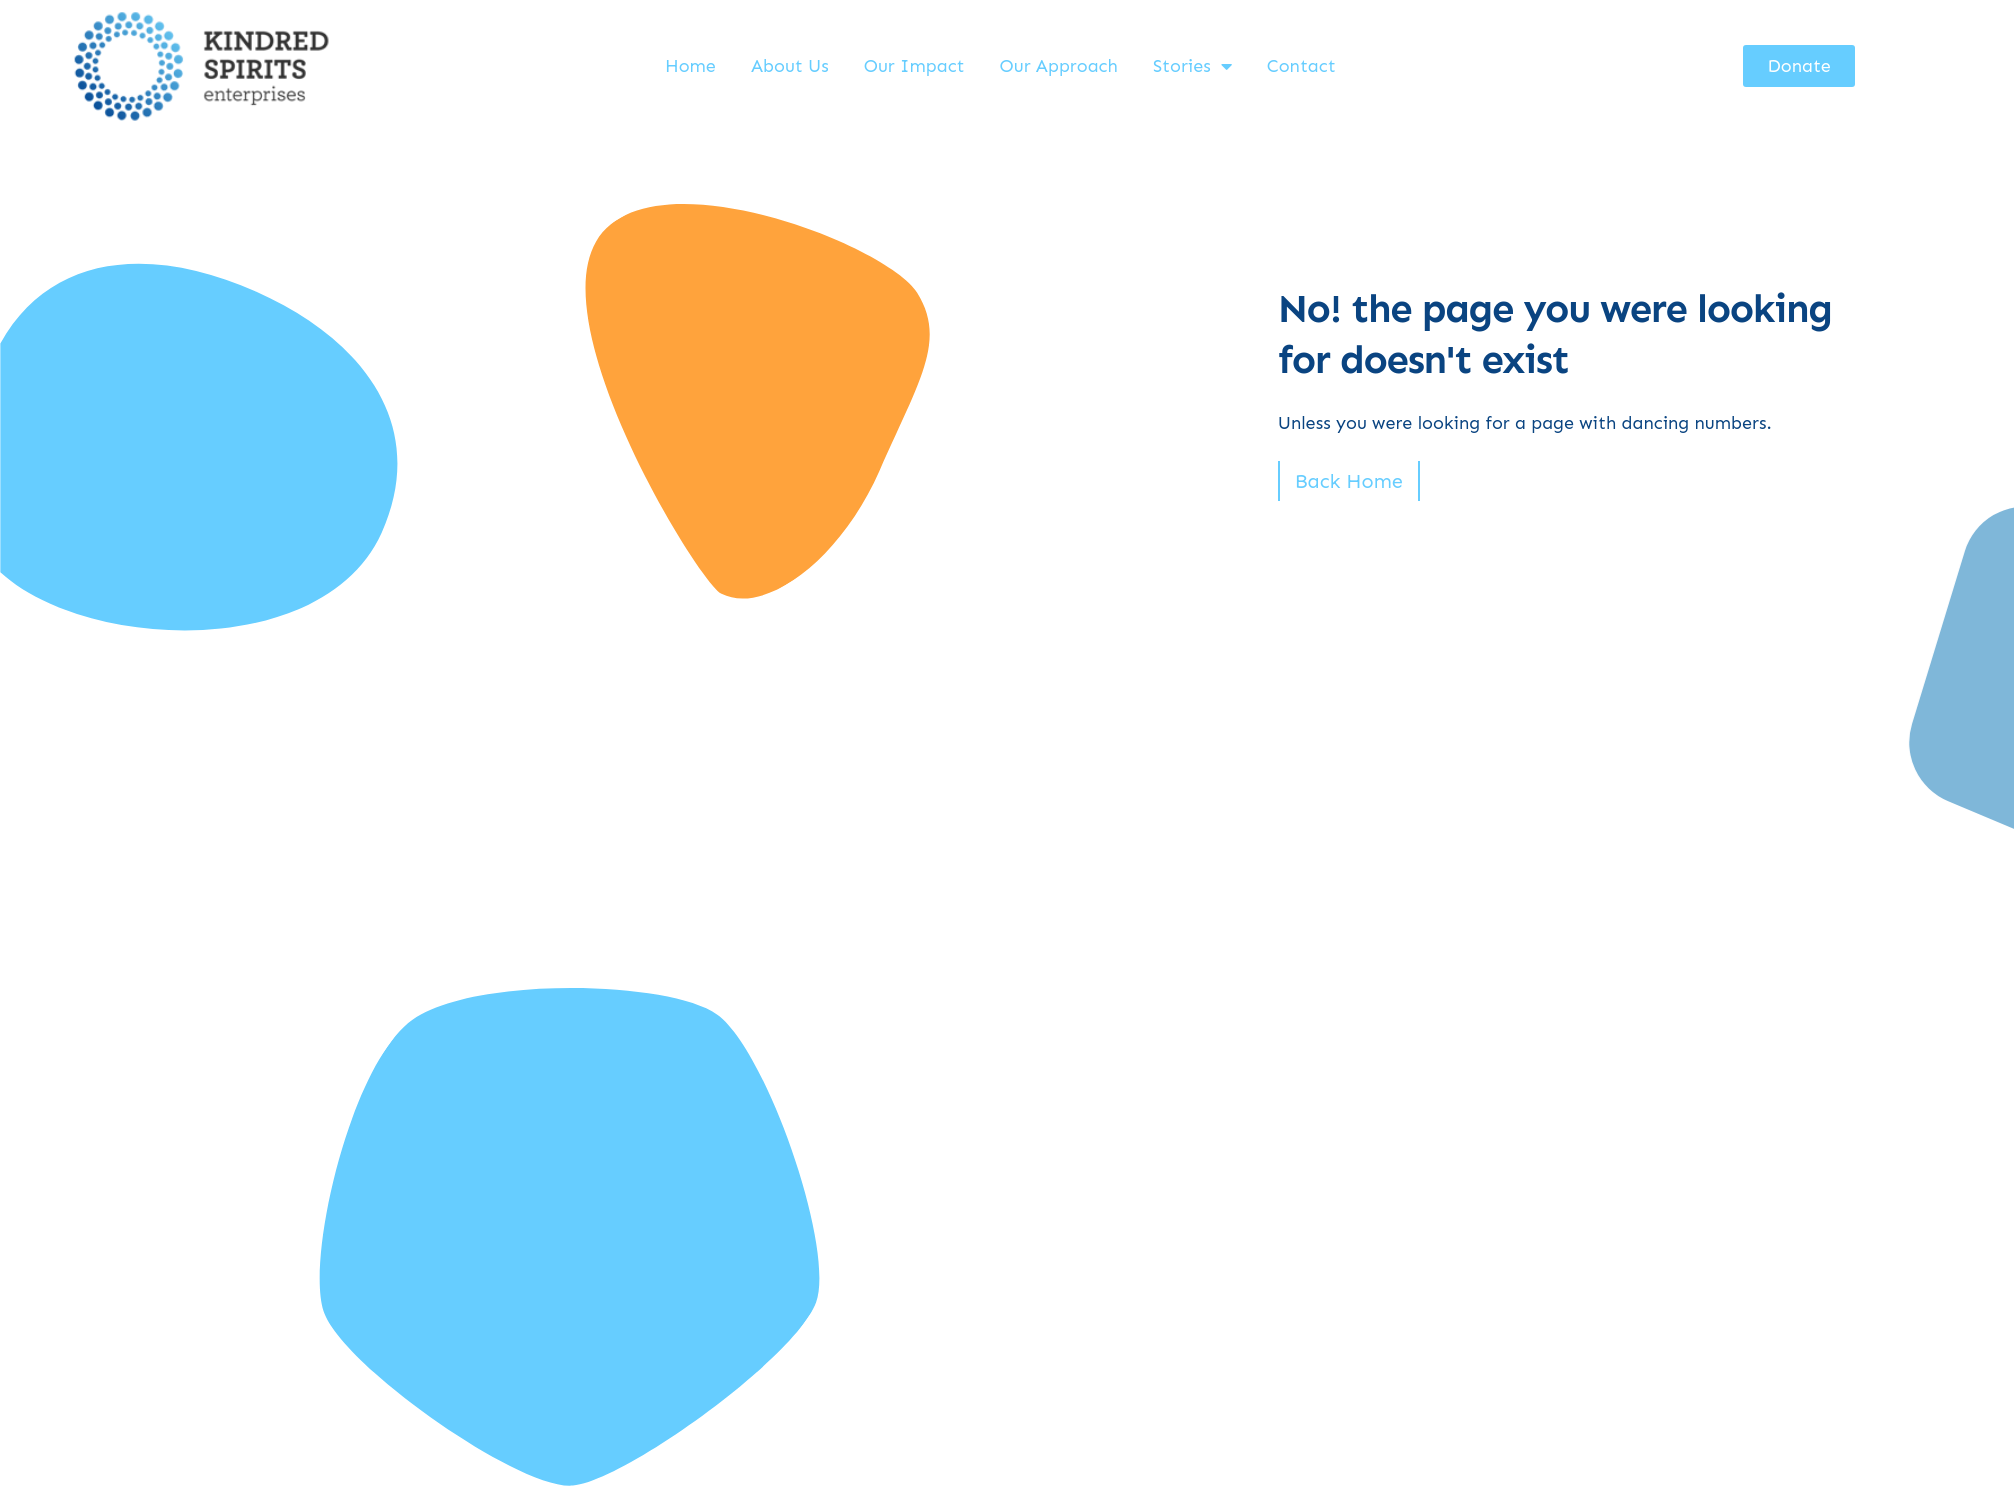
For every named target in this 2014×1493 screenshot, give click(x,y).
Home (690, 66)
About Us (790, 66)
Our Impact (914, 66)
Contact (1301, 66)
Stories (1192, 66)
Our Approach (1059, 66)
